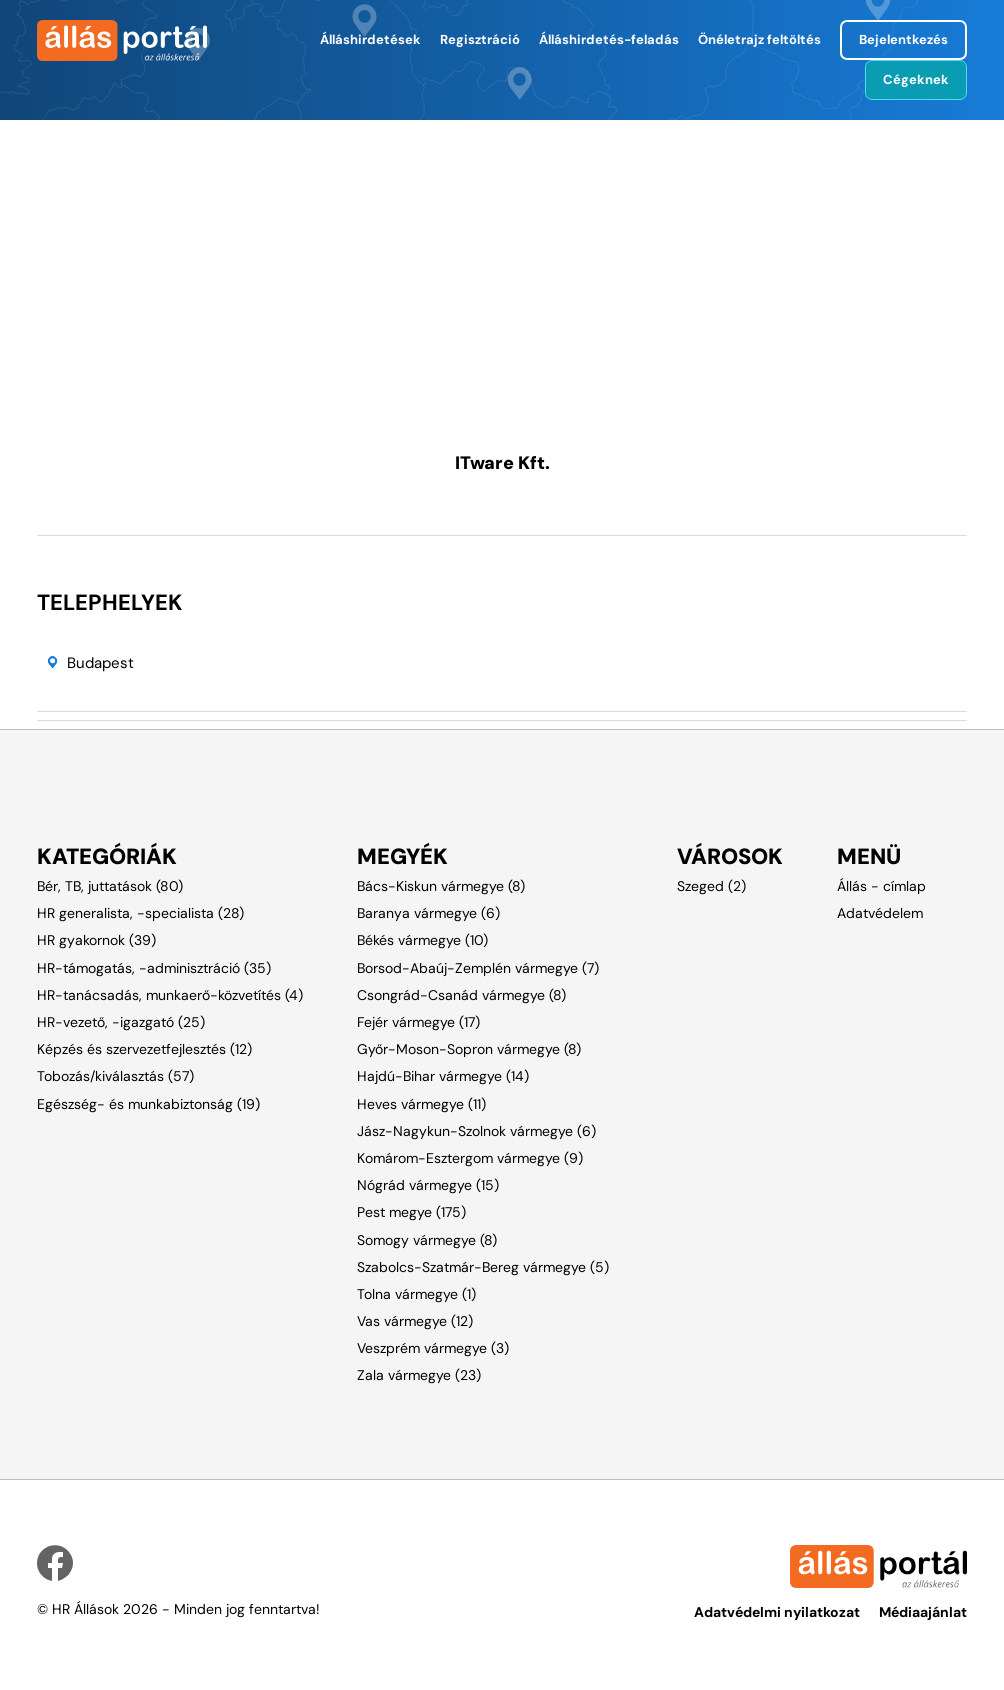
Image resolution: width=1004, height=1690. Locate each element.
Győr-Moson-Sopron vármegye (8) (469, 1049)
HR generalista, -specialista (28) (140, 913)
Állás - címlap (881, 886)
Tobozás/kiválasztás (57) (115, 1076)
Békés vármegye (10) (422, 940)
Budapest (100, 663)
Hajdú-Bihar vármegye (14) (443, 1076)
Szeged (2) (711, 886)
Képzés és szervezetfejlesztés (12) (144, 1049)
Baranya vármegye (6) (428, 913)
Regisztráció (480, 39)
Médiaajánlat (923, 1612)
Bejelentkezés (903, 39)
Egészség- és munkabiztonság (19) (148, 1104)
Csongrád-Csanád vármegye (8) (461, 995)
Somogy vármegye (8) (427, 1240)
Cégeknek (916, 79)
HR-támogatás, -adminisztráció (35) (154, 968)
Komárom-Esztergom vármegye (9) (470, 1158)
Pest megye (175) (411, 1212)
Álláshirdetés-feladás (609, 39)
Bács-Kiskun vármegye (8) (441, 886)
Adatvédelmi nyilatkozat (777, 1612)
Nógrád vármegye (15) (428, 1185)
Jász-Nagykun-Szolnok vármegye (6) (476, 1131)
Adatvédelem (880, 913)
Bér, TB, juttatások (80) (110, 886)
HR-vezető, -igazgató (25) (121, 1022)
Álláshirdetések (370, 39)
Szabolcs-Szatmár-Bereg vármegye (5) (483, 1267)
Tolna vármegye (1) (416, 1294)
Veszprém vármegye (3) (433, 1348)
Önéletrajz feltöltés (759, 39)
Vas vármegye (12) (415, 1321)
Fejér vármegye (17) (418, 1022)
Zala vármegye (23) (419, 1375)
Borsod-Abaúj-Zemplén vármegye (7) (478, 968)
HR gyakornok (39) (96, 940)
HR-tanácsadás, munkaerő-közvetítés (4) (170, 995)
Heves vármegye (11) (421, 1104)
